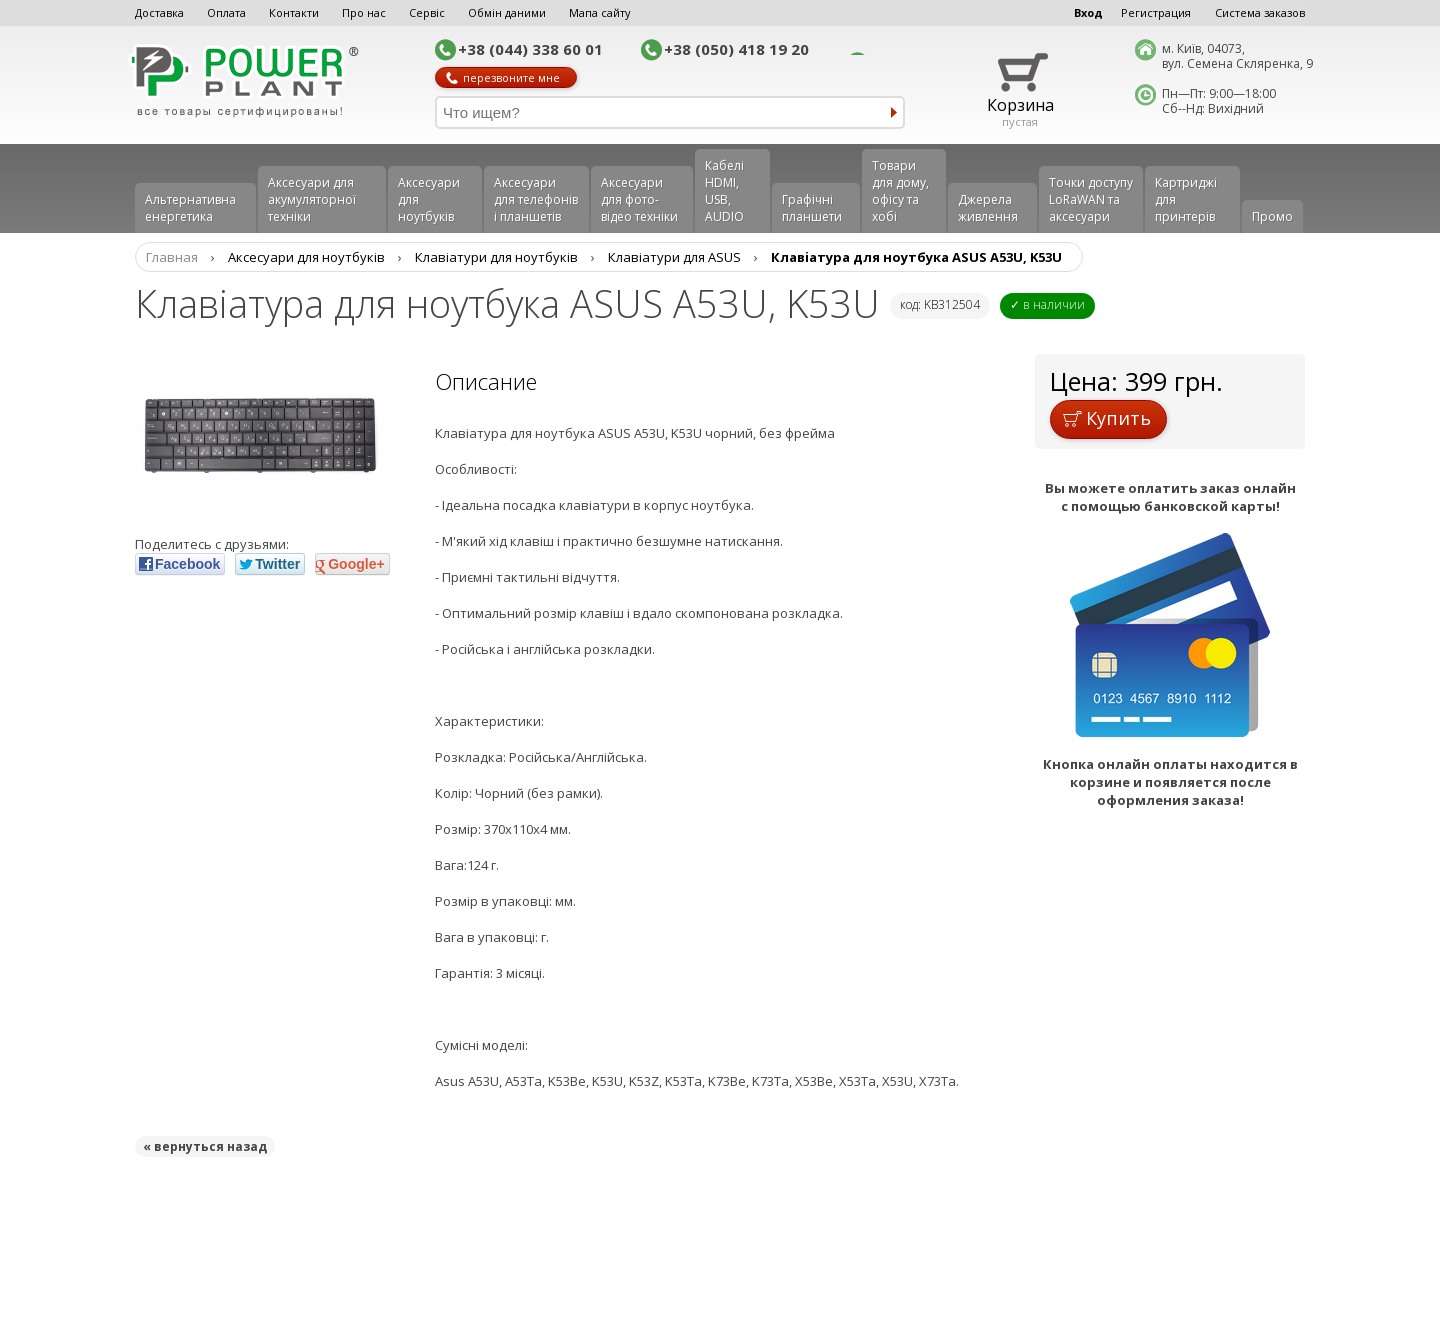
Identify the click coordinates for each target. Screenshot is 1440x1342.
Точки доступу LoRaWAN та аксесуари (1091, 199)
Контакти (294, 12)
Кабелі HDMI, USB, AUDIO (724, 191)
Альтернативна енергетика (190, 208)
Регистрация (1156, 12)
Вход (1088, 12)
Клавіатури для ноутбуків (496, 257)
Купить (1107, 418)
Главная (172, 257)
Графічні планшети (812, 208)
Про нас (364, 12)
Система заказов (1260, 12)
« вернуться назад (205, 1146)
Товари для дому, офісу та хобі (900, 191)
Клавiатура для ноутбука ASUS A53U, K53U (916, 257)
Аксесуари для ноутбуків (429, 199)
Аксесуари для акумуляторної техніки (312, 199)
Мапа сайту (600, 12)
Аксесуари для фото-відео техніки (639, 199)
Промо (1272, 216)
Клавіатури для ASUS (674, 257)
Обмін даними (507, 12)
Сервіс (427, 12)
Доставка (159, 12)
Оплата (226, 12)
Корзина (1020, 105)
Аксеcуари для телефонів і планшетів (536, 199)
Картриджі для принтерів (1186, 199)
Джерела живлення (988, 208)
